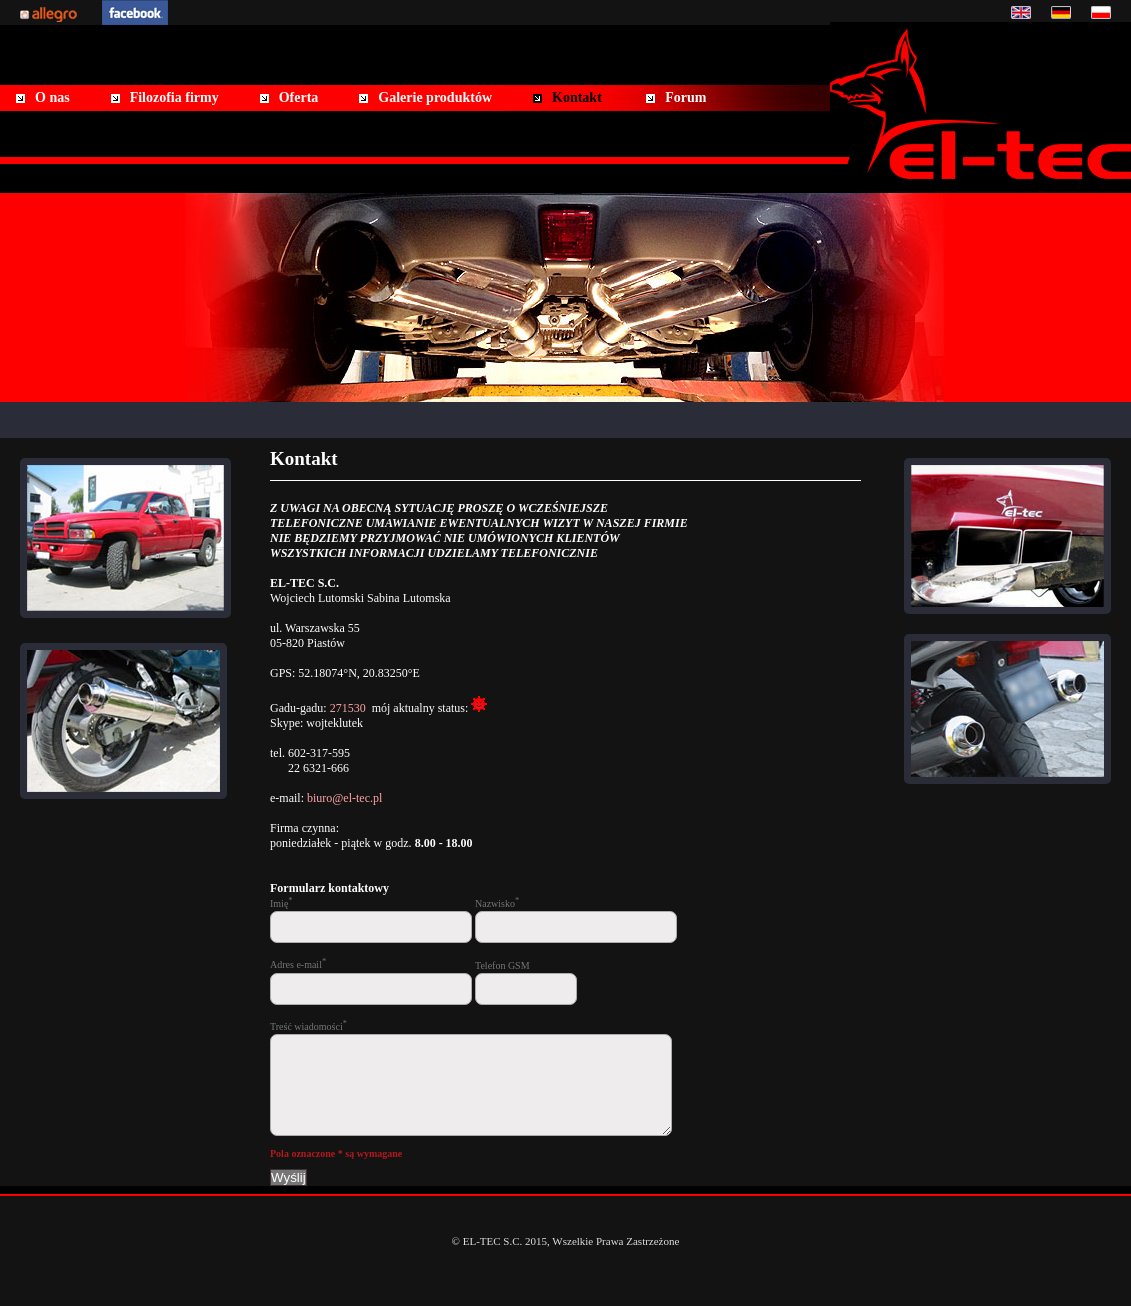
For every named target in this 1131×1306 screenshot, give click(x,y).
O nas (52, 97)
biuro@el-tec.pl (344, 798)
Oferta (299, 97)
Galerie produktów (435, 97)
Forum (685, 97)
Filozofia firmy (174, 97)
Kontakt (577, 97)
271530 (348, 708)
